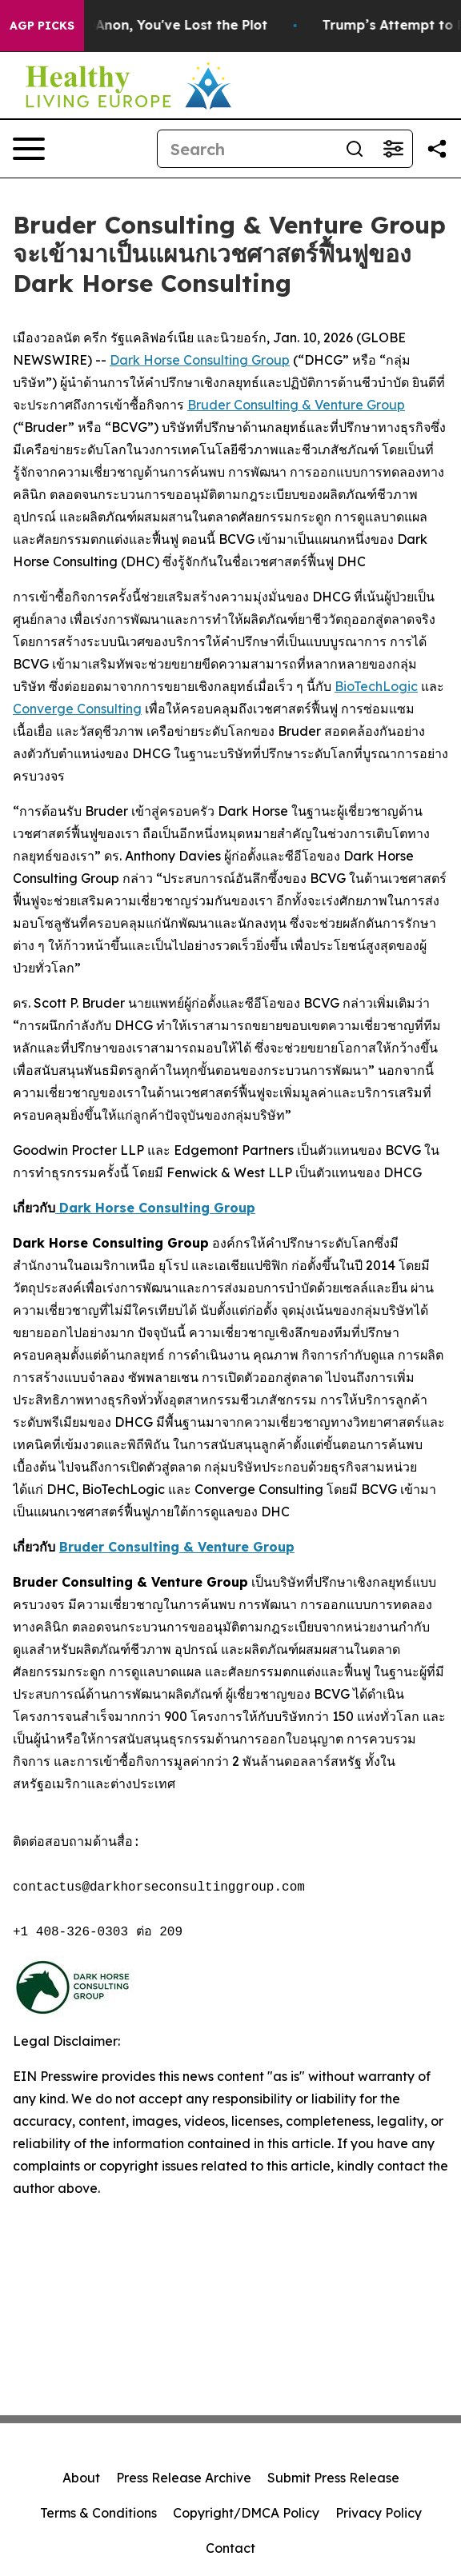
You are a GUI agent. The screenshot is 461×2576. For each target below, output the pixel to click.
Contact (230, 2548)
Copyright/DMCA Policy (246, 2513)
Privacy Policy (378, 2513)
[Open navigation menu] (29, 149)
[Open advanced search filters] (393, 148)
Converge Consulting (77, 709)
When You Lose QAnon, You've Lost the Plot (144, 25)
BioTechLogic (376, 686)
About (81, 2478)
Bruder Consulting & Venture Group (296, 405)
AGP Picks (42, 25)
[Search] (246, 148)
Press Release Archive (183, 2478)
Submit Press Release (333, 2478)
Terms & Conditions (98, 2513)
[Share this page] (437, 149)
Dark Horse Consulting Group (200, 360)
